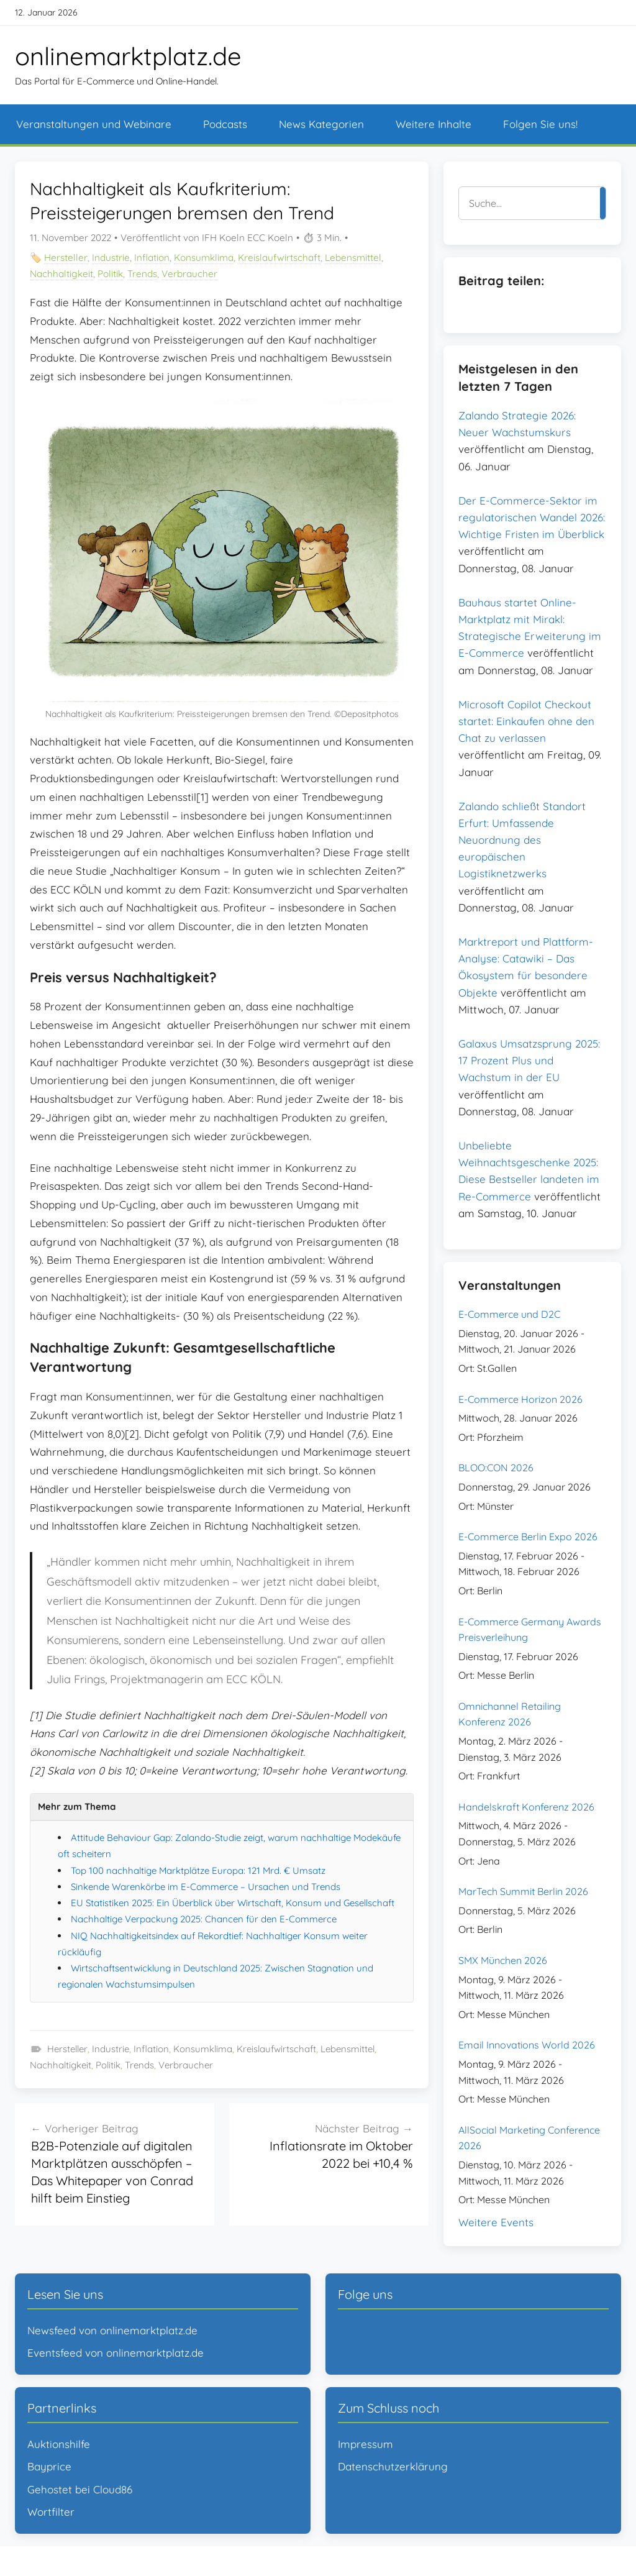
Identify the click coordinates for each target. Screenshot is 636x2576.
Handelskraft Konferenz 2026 (526, 1807)
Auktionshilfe (58, 2443)
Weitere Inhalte (433, 123)
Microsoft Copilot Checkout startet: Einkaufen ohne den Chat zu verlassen (526, 721)
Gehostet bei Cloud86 (79, 2489)
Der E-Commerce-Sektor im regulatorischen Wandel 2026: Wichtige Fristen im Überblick (531, 517)
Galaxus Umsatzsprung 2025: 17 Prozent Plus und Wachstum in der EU (529, 1060)
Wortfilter (51, 2511)
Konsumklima (204, 257)
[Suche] (529, 203)
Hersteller (66, 257)
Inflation (152, 257)
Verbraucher (189, 274)
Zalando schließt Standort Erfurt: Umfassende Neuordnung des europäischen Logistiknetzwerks (522, 840)
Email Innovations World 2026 (526, 2045)
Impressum (365, 2443)
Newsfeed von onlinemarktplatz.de (112, 2330)
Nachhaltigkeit (61, 274)
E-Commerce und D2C (509, 1314)
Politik (110, 274)
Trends (142, 274)
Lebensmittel (353, 257)
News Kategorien (321, 123)
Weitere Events (496, 2222)
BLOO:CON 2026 (496, 1467)
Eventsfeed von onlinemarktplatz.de (115, 2352)
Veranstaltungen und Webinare (93, 123)
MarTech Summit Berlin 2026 (523, 1891)
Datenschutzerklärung (393, 2466)
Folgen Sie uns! (540, 123)
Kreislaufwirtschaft (279, 257)
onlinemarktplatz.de (128, 55)
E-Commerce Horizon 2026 (520, 1399)
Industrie (111, 257)
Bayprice (49, 2466)
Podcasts (225, 123)
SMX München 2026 (502, 1960)
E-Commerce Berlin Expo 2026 (527, 1536)
